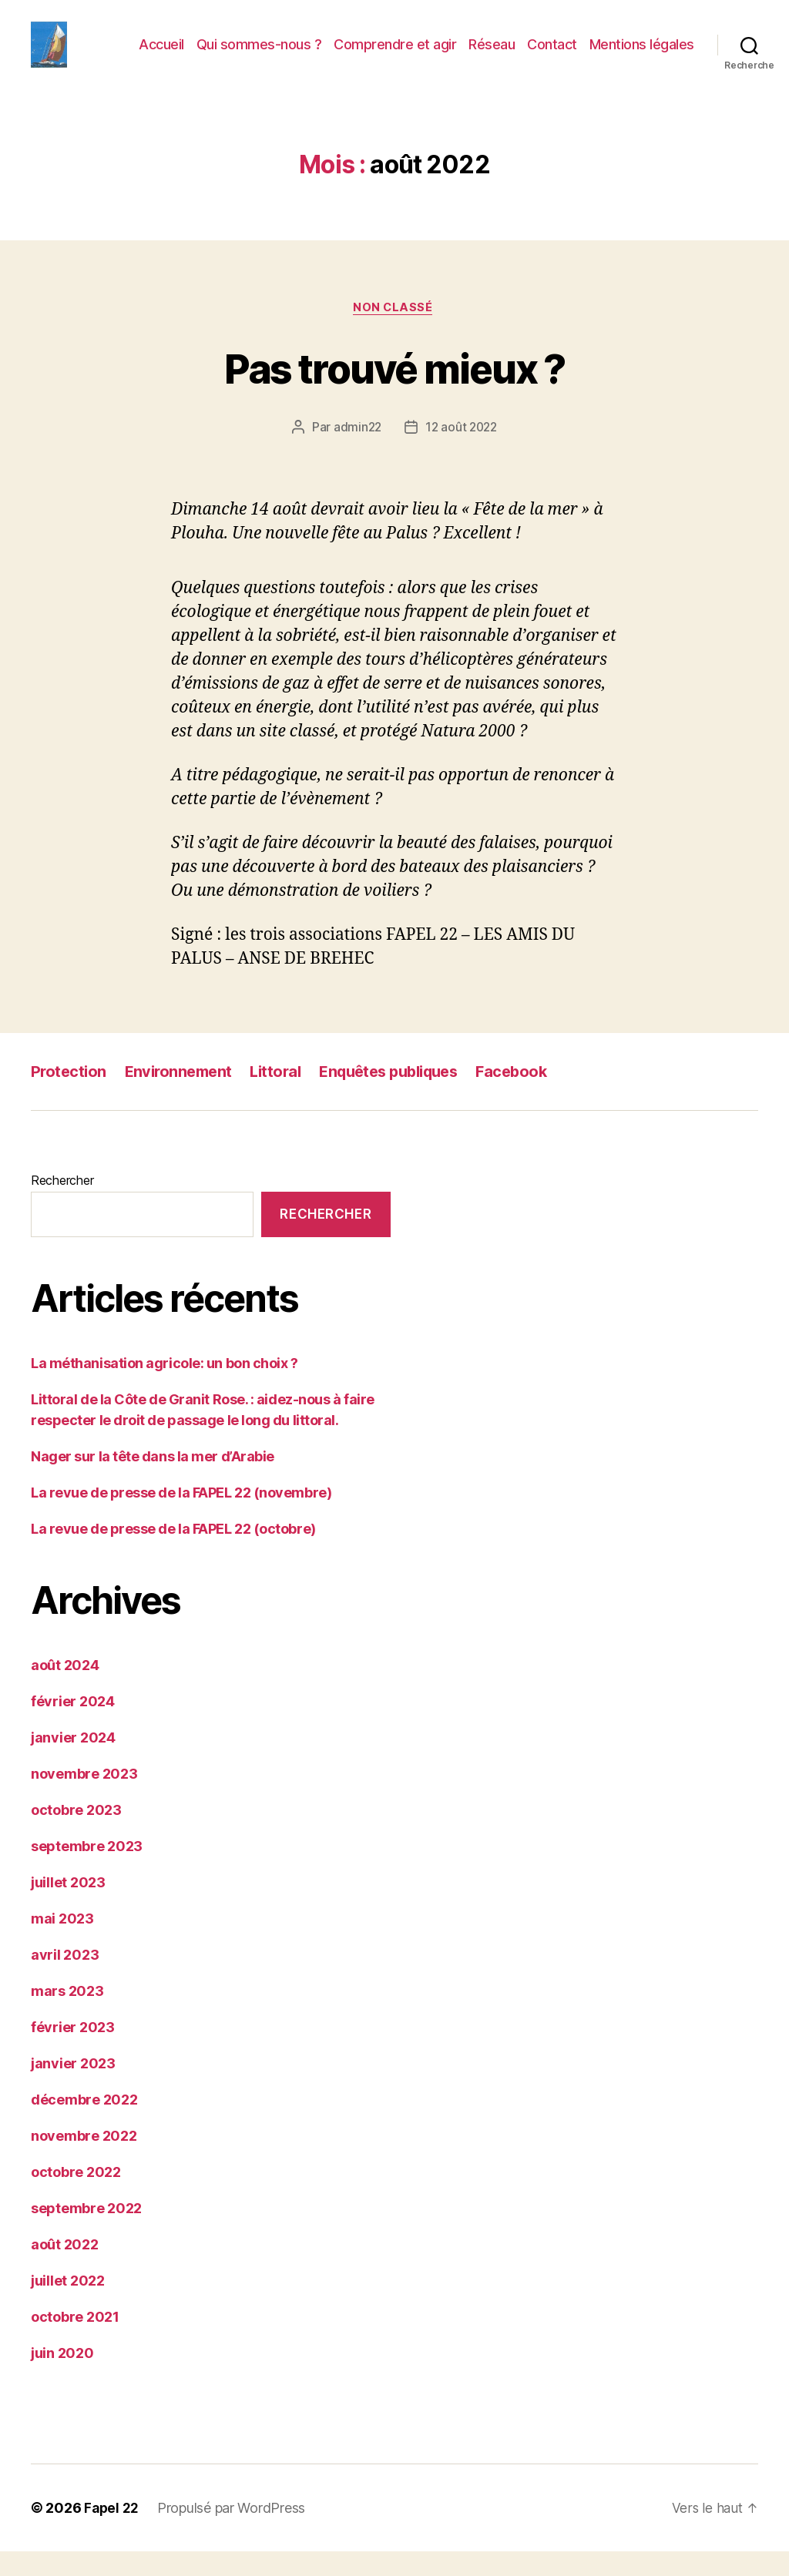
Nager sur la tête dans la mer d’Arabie (152, 1481)
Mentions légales (641, 56)
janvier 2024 (73, 1762)
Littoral (284, 1096)
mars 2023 (67, 2015)
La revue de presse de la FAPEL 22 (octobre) (173, 1553)
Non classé (394, 332)
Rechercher (62, 1205)
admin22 (356, 452)
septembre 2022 (86, 2233)
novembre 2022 (84, 2160)
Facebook (535, 1096)
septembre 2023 (87, 1871)
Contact (552, 56)
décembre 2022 (84, 2124)
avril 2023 (65, 1979)
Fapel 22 (112, 2532)
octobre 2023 (76, 1834)
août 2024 (65, 1690)
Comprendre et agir (395, 56)
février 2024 (73, 1726)
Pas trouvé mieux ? (394, 391)
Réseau (491, 56)
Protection (69, 1096)
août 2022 (65, 2269)
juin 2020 (62, 2378)
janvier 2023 (73, 2088)
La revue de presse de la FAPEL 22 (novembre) (181, 1517)
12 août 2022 (462, 452)
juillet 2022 (68, 2305)
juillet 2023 (68, 1907)
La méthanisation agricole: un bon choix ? (164, 1388)
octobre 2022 (76, 2197)
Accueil (161, 56)
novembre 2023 (84, 1798)
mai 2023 (62, 1943)
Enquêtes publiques (404, 1096)
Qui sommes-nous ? (259, 56)
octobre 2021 (75, 2341)
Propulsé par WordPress (233, 2532)
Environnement (182, 1096)
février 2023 (73, 2052)
